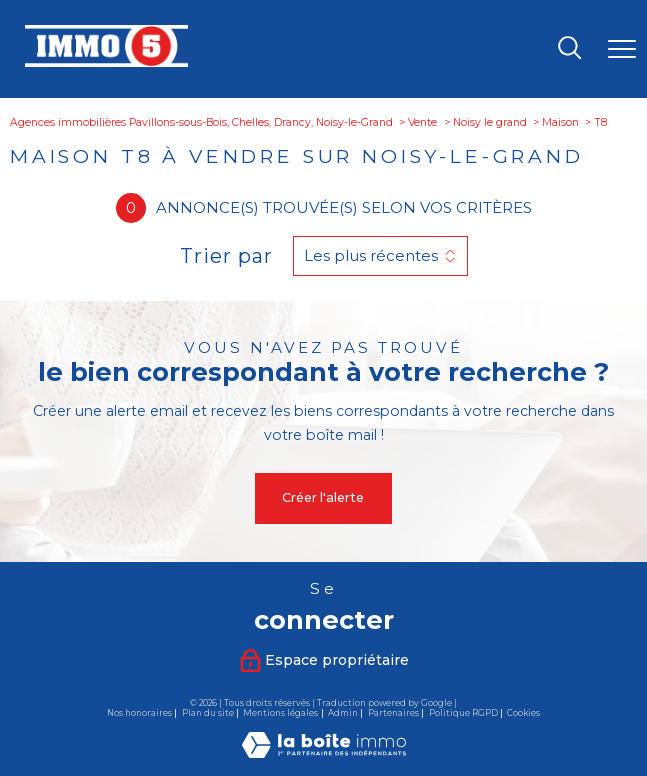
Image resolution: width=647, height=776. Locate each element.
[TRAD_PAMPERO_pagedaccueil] (106, 62)
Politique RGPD (463, 713)
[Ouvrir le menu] (622, 49)
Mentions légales (280, 713)
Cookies (523, 713)
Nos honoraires (139, 713)
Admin (343, 713)
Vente (422, 122)
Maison (560, 122)
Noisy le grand (490, 122)
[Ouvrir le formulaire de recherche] (569, 49)
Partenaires (393, 713)
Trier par (226, 256)
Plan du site (208, 713)
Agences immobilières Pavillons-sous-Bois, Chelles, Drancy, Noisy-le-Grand (201, 122)
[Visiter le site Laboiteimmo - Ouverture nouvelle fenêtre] (324, 753)
